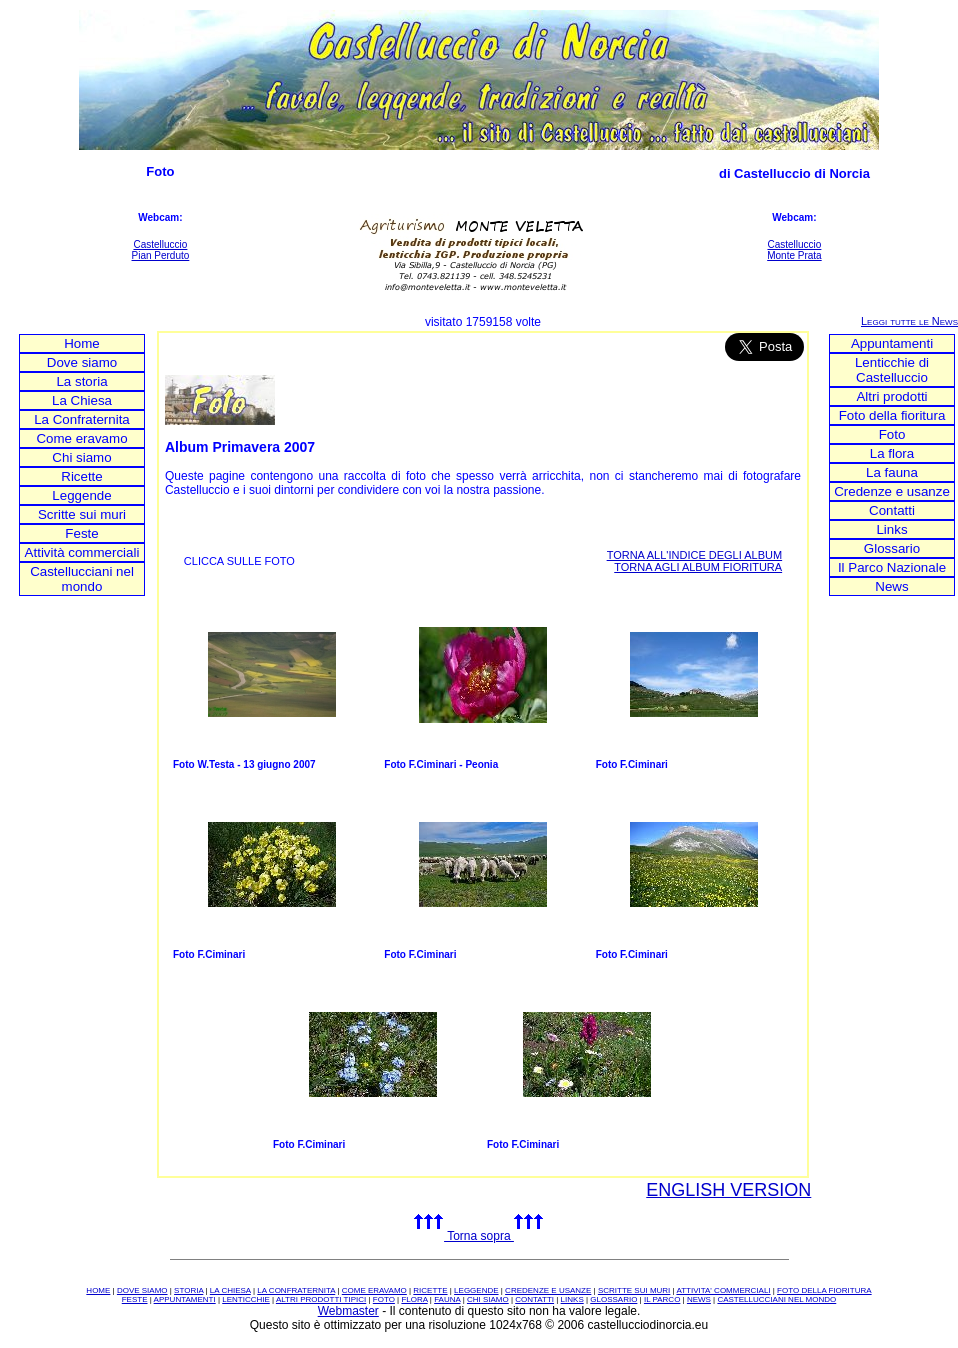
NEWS (699, 1299)
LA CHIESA (230, 1290)
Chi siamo (81, 457)
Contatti (892, 510)
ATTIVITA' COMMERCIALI (723, 1290)
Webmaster (348, 1311)
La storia (81, 381)
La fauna (892, 472)
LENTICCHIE (246, 1299)
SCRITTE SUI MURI (634, 1290)
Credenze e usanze (892, 491)
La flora (892, 453)
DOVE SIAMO (142, 1290)
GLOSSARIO (613, 1299)
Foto (892, 434)
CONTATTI (534, 1299)
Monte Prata (794, 255)
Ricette (81, 476)
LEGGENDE (476, 1290)
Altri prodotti (891, 396)
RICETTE (430, 1290)
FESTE (135, 1299)
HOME (98, 1290)
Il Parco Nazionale (892, 567)
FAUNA (447, 1299)
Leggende (81, 495)
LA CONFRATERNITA (296, 1290)
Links (891, 529)
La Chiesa (82, 400)
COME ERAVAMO (374, 1290)
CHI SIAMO (488, 1299)
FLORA (414, 1299)
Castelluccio (160, 244)
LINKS (572, 1299)
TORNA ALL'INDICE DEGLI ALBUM (695, 555)
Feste (81, 533)
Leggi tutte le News (909, 321)
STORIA (188, 1290)
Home (82, 343)
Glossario (892, 548)
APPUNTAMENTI (185, 1299)
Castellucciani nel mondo (82, 579)
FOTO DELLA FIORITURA (824, 1290)
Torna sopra (479, 1236)
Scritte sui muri (82, 514)
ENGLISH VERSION (728, 1190)
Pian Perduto (161, 255)
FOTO (384, 1299)
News (891, 586)
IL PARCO (662, 1299)
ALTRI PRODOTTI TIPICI (321, 1299)
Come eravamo (81, 438)
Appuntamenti (892, 343)
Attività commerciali (82, 552)
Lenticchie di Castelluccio (892, 370)
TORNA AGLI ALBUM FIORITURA (698, 567)
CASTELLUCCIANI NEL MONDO (776, 1299)
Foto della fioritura (892, 415)
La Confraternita (82, 419)
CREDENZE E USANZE (548, 1290)
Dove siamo (82, 362)
